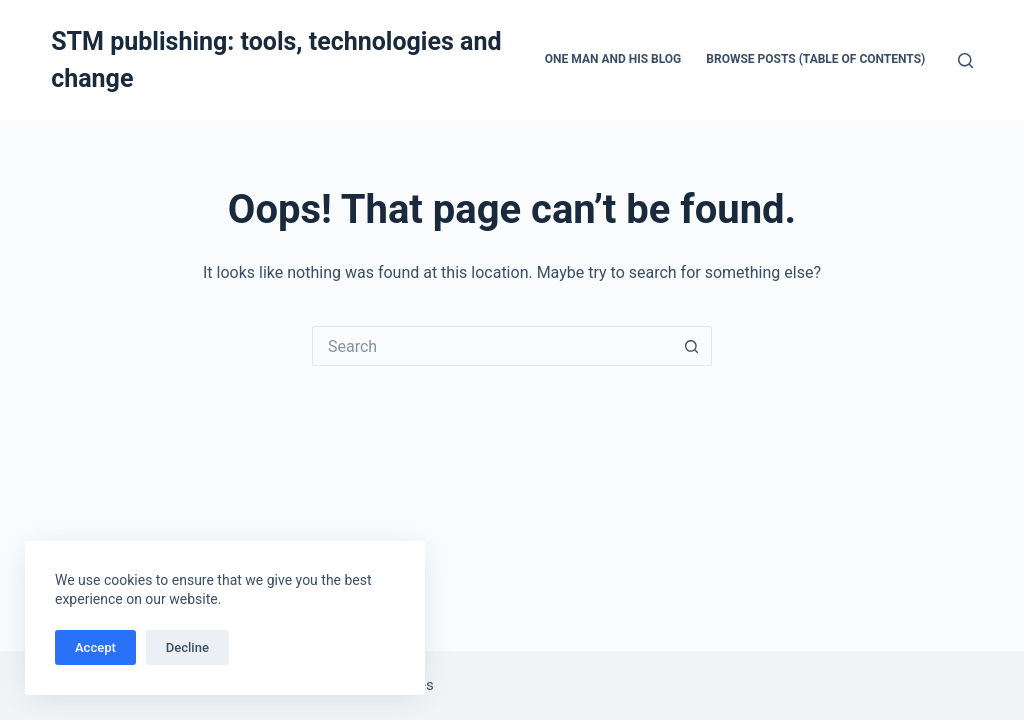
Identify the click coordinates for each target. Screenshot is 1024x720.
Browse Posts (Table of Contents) (815, 59)
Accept (95, 647)
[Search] (965, 60)
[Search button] (692, 346)
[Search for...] (492, 346)
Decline (187, 647)
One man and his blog (613, 59)
